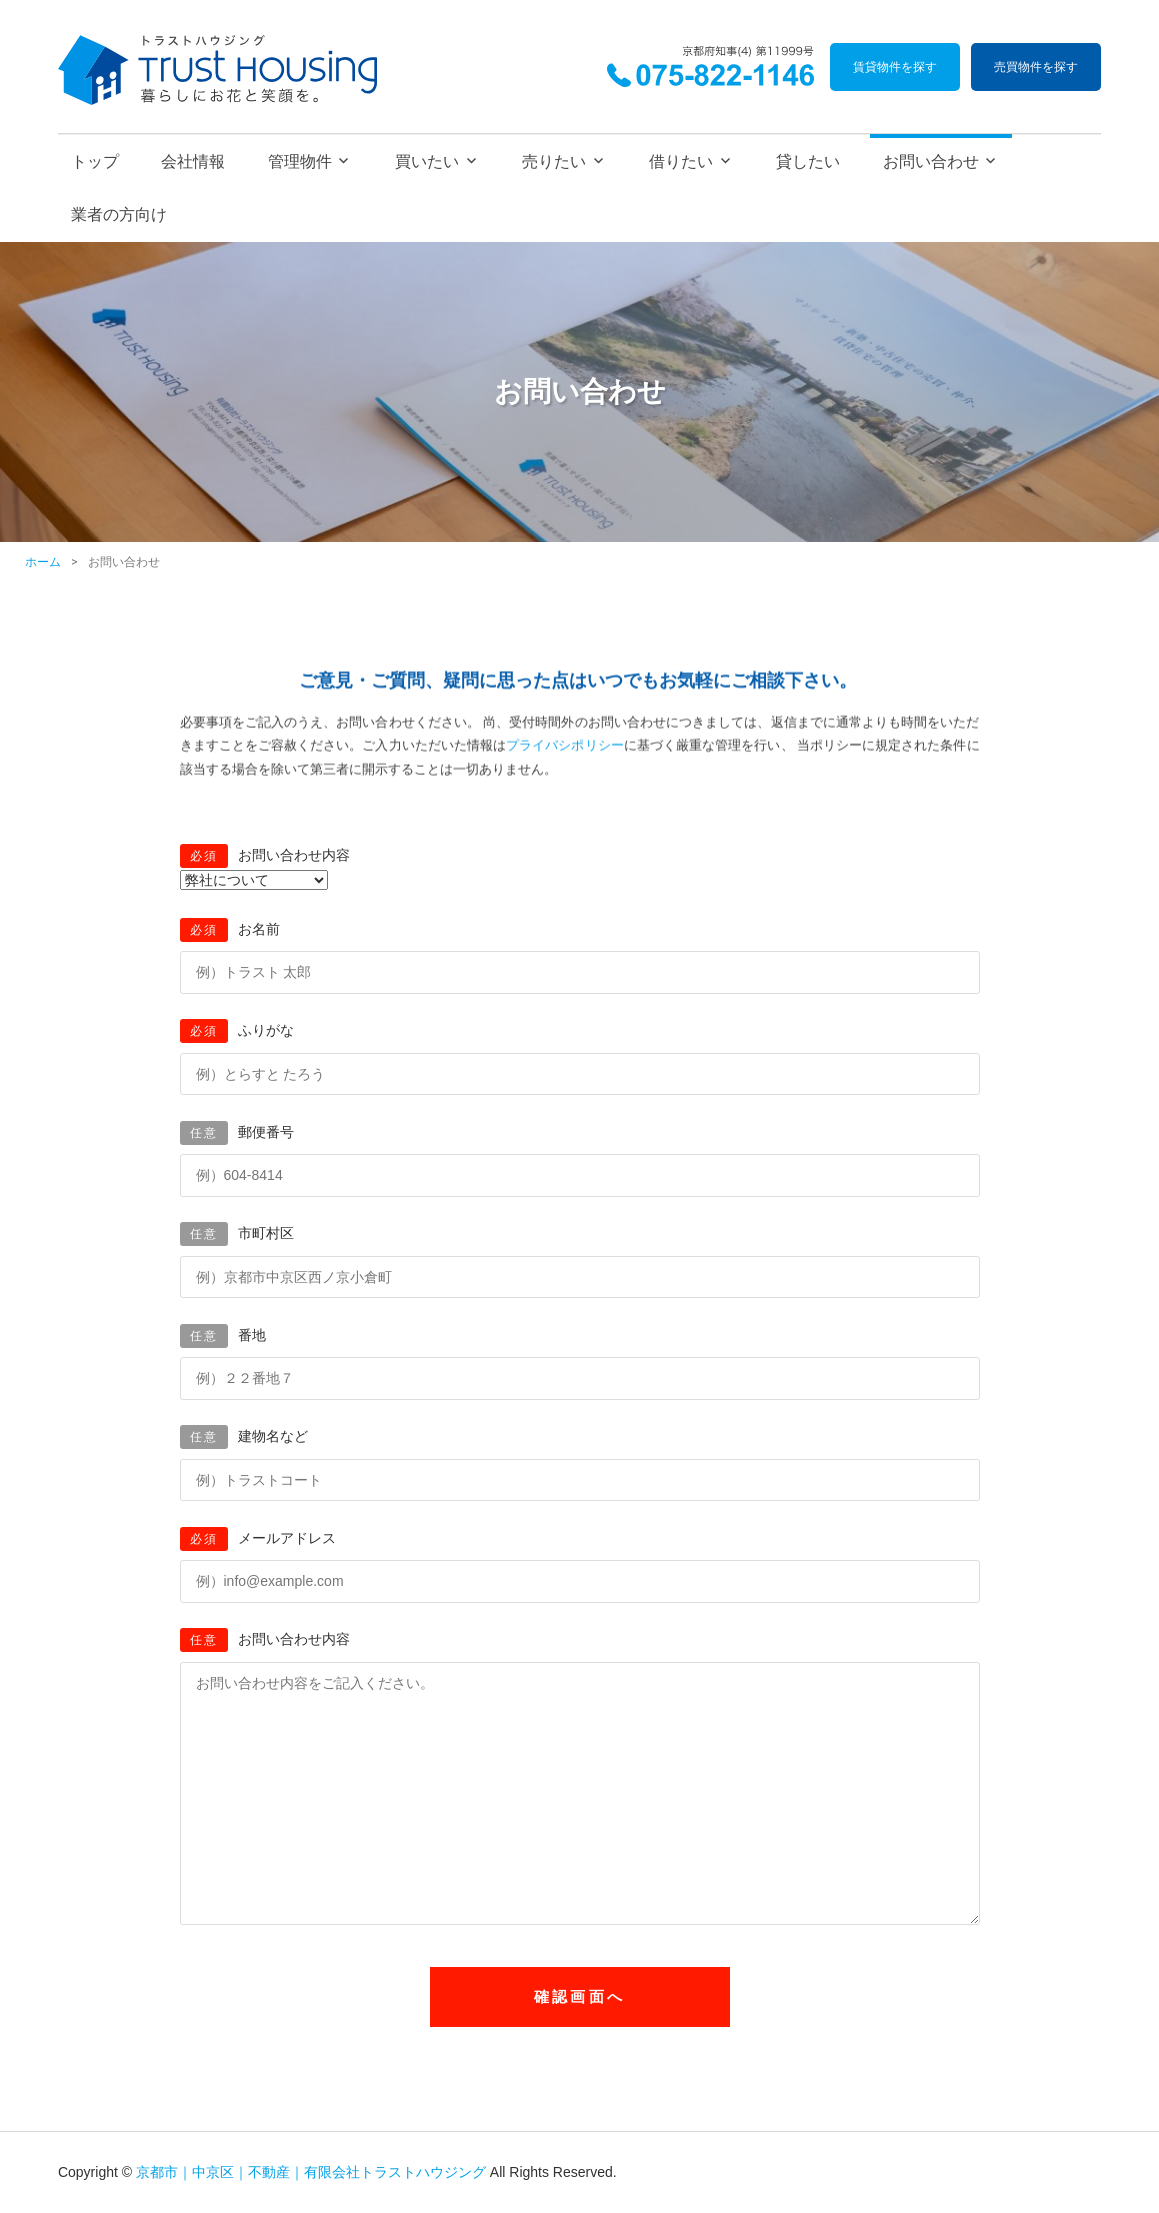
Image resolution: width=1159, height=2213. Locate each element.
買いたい (427, 161)
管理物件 (300, 161)
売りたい (554, 161)
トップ (95, 161)
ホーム (43, 562)
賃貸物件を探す (895, 67)
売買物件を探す (1036, 67)
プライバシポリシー (565, 749)
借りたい (681, 161)
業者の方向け (119, 214)
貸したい (808, 161)
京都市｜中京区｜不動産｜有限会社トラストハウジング (311, 2172)
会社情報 (193, 161)
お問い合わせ (931, 161)
